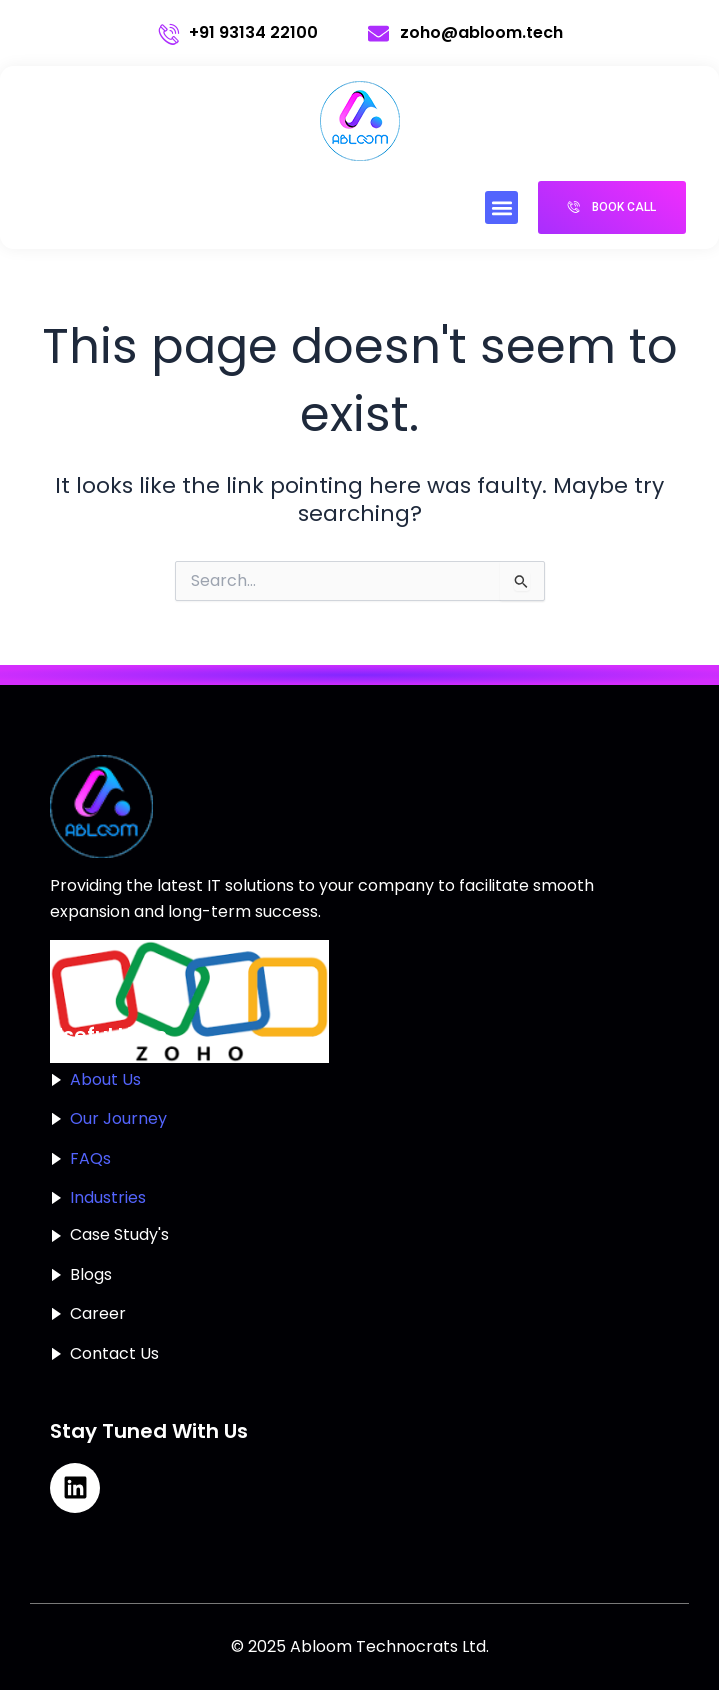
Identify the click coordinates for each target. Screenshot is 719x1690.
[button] (501, 207)
